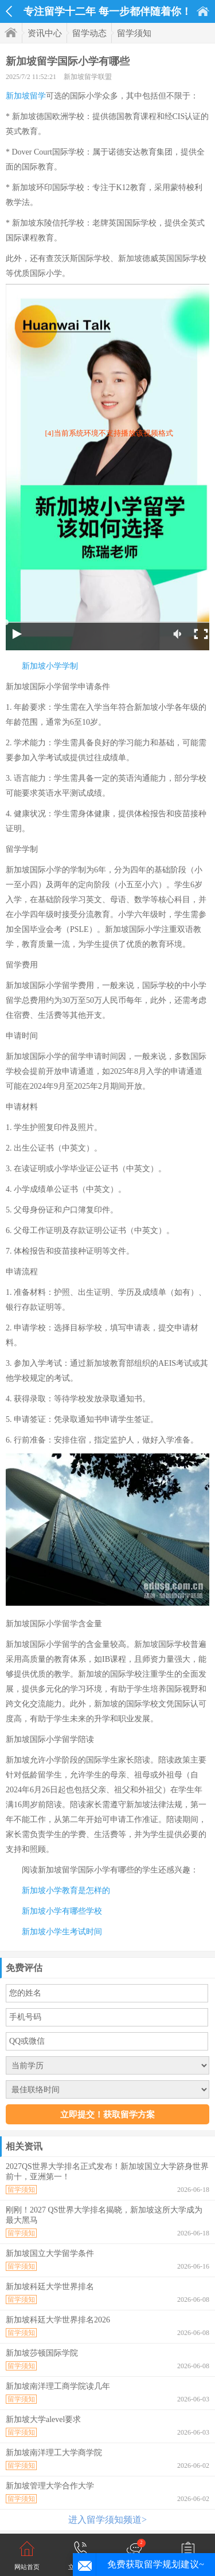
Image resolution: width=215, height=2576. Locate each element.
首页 (203, 11)
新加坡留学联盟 (88, 77)
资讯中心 (45, 33)
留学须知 (134, 33)
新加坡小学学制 (50, 666)
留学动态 (89, 33)
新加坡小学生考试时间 (62, 1931)
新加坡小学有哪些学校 (62, 1911)
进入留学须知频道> (107, 2519)
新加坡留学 (26, 96)
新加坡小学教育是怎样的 (66, 1890)
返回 (9, 11)
